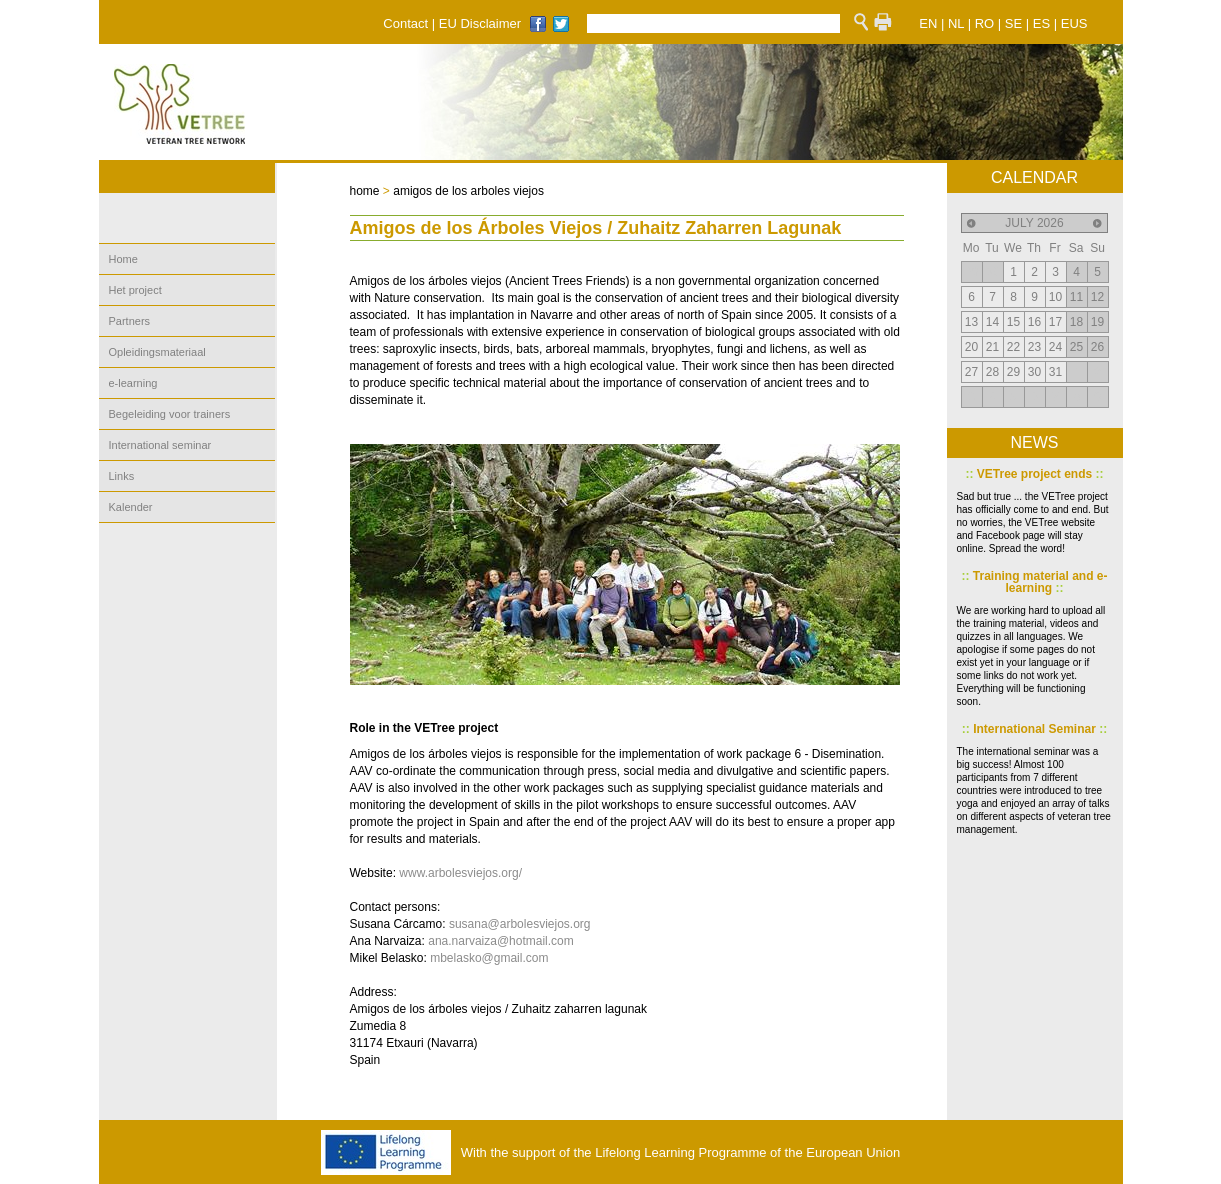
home (365, 191)
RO (985, 23)
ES (1041, 23)
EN (928, 23)
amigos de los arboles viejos (468, 191)
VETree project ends (1034, 474)
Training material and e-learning (1034, 582)
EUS (1074, 23)
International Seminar (1034, 729)
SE (1013, 23)
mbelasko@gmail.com (489, 958)
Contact (405, 23)
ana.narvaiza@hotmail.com (501, 941)
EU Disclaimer (480, 23)
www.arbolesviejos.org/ (460, 873)
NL (956, 23)
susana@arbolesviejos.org (520, 924)
